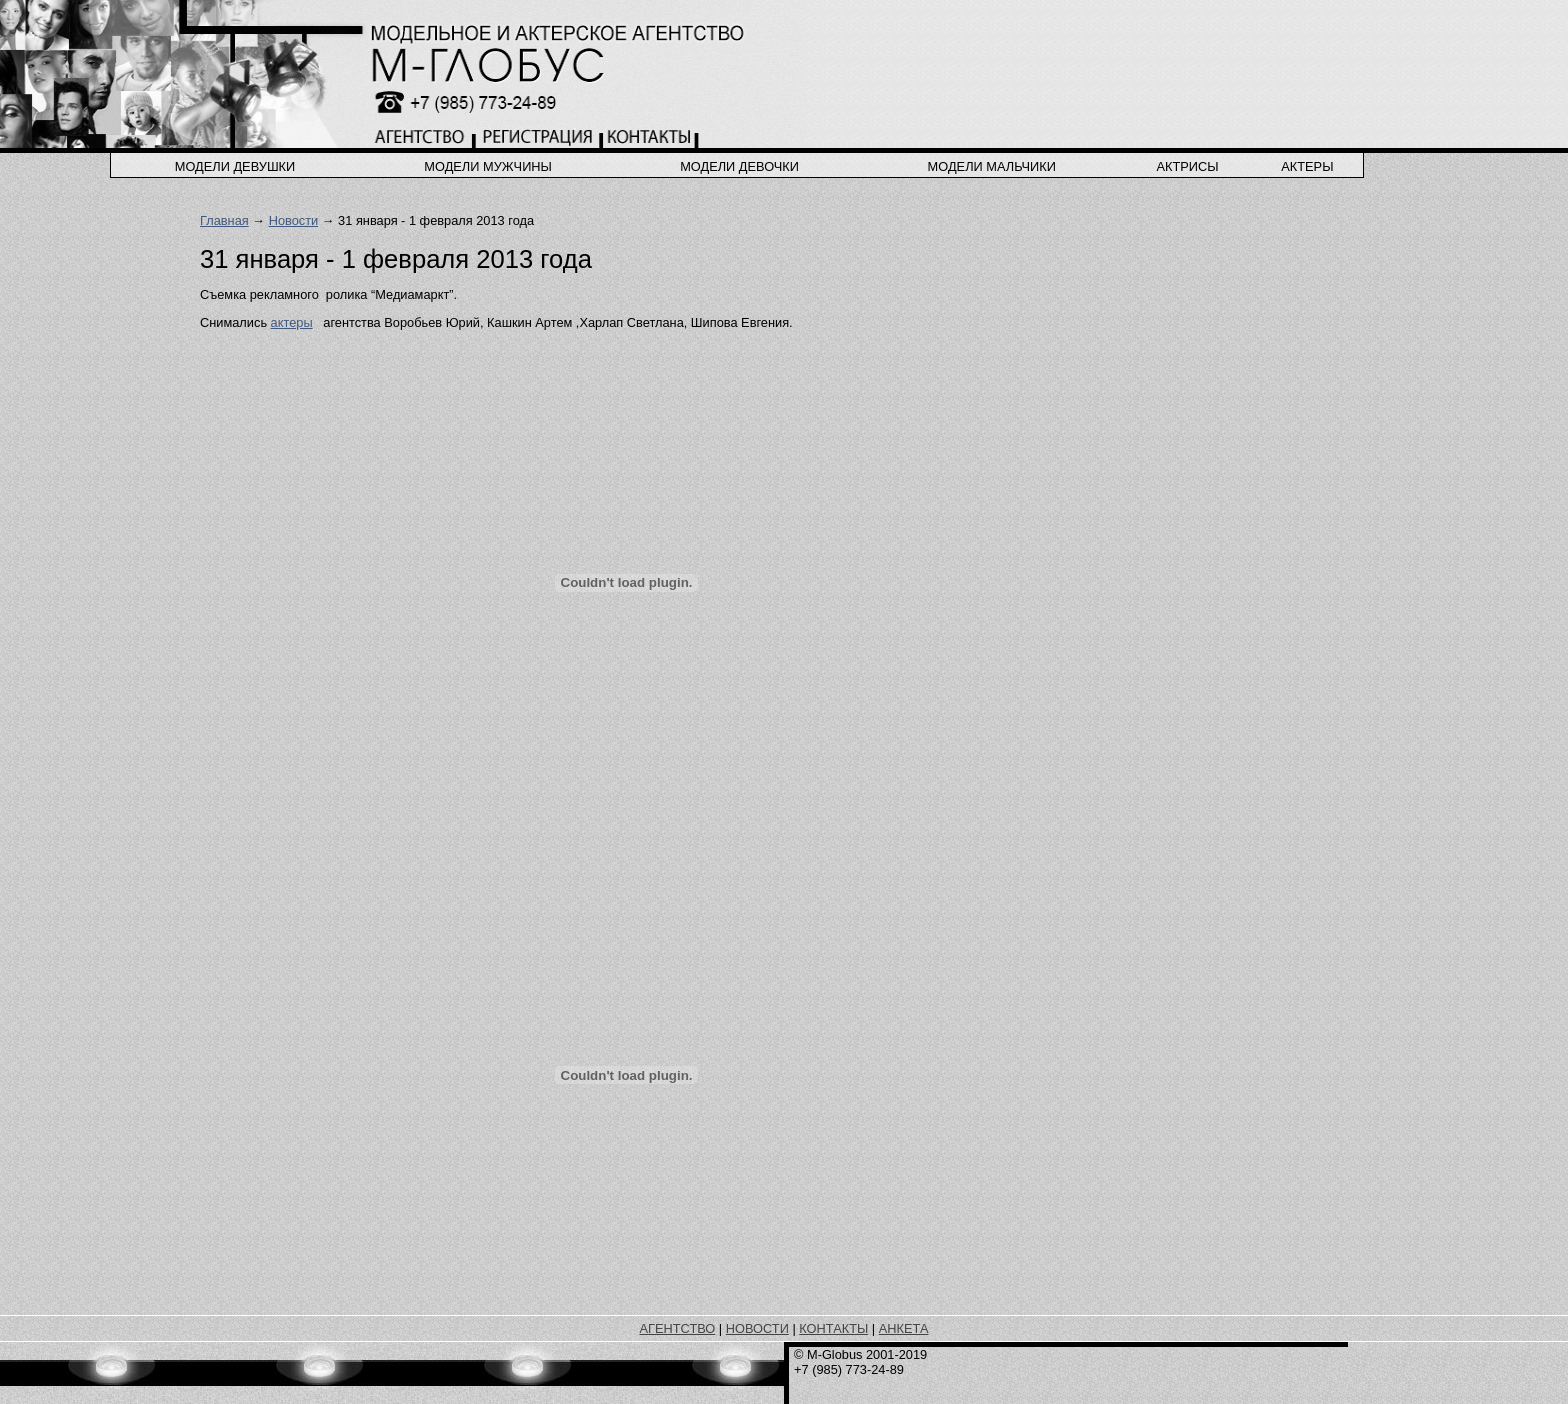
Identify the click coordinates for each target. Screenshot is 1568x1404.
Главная (224, 220)
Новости (294, 220)
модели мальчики (992, 166)
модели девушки (235, 166)
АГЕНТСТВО (678, 1328)
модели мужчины (488, 166)
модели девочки (739, 166)
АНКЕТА (904, 1328)
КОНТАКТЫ (833, 1328)
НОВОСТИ (757, 1328)
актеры (1307, 166)
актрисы (1187, 166)
